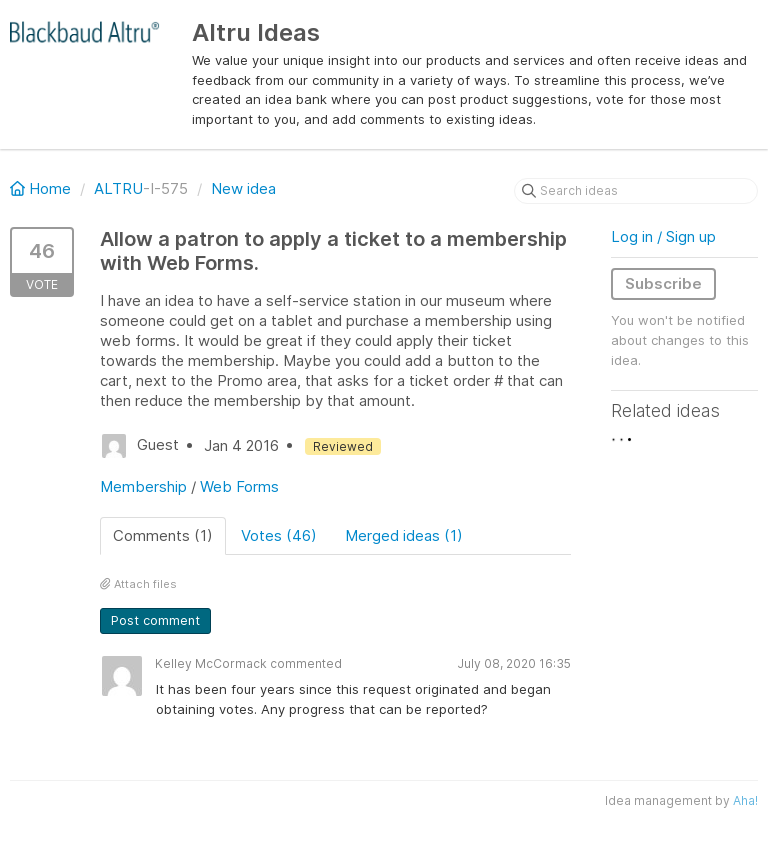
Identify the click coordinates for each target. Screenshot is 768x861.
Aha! (745, 800)
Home (42, 188)
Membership (143, 486)
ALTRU (118, 188)
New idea (243, 188)
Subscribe (663, 283)
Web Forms (239, 486)
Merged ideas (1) (404, 535)
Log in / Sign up (663, 236)
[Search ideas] (636, 191)
